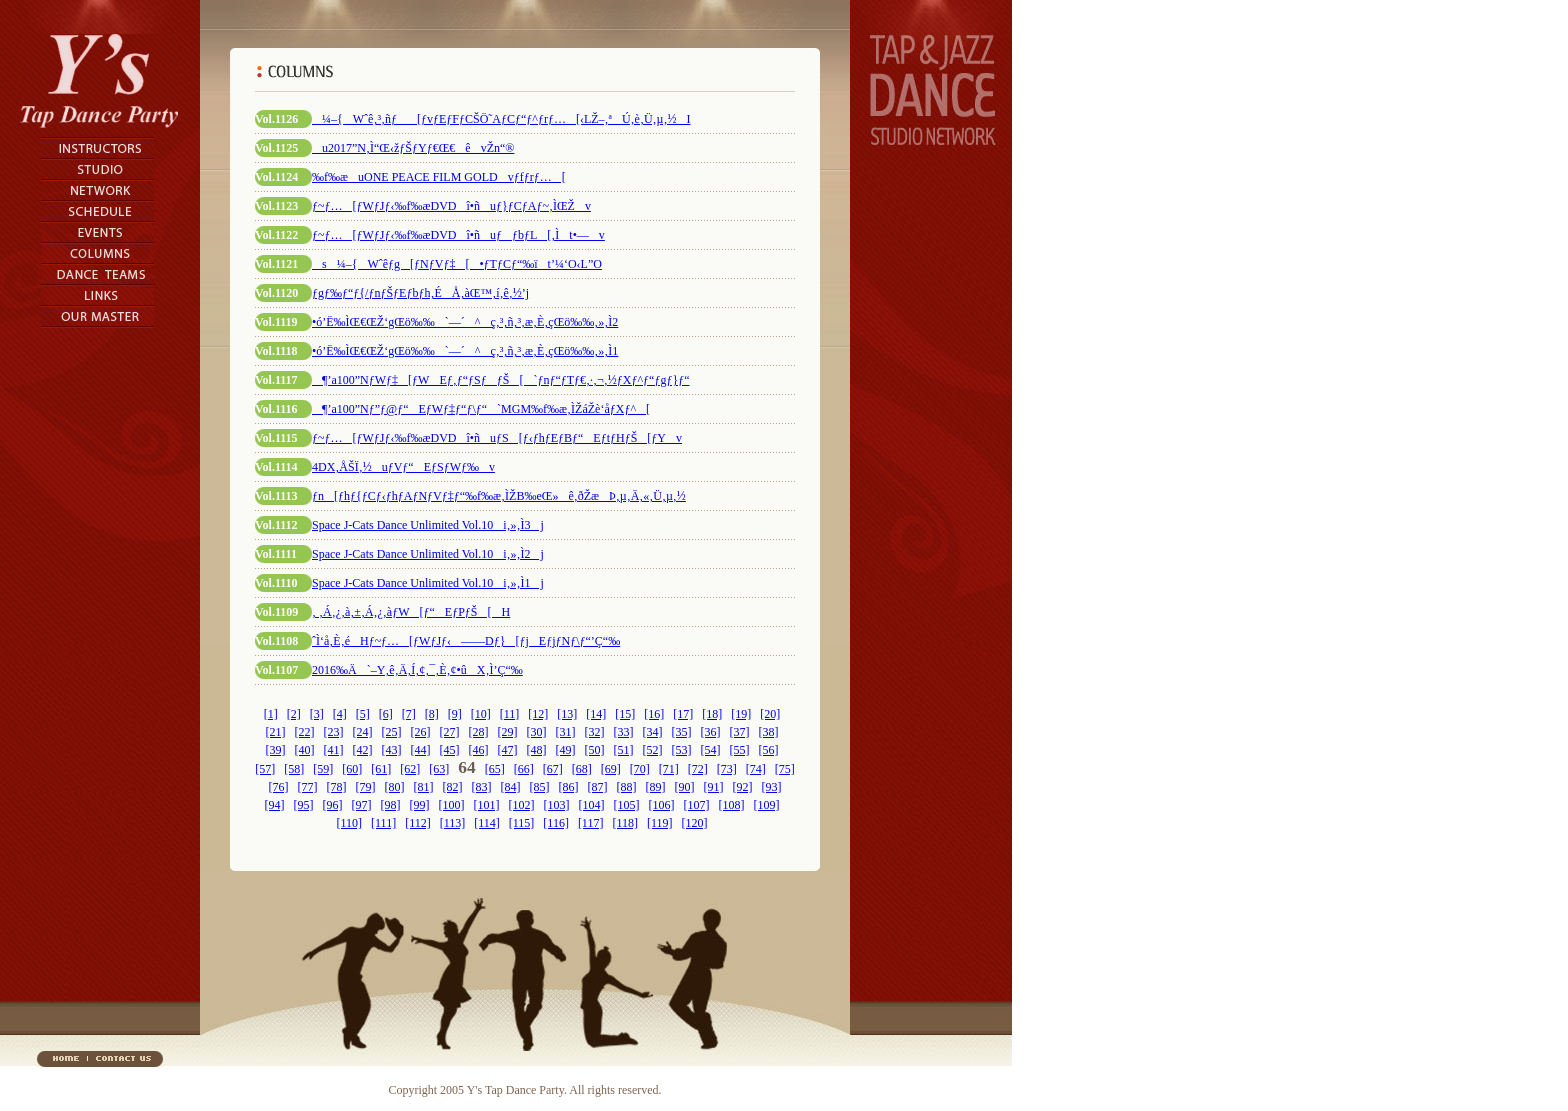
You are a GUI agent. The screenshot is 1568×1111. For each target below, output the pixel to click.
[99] (420, 805)
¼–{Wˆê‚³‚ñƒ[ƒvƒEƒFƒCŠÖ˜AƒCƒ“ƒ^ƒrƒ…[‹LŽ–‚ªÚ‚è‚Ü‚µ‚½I (501, 119)
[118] (625, 823)
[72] (698, 769)
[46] (479, 750)
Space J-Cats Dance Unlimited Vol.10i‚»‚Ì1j (428, 583)
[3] (317, 714)
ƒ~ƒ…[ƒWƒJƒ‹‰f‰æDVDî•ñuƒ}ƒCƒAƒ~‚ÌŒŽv (451, 206)
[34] (653, 732)
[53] (682, 750)
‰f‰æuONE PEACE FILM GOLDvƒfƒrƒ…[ (439, 177)
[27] (450, 732)
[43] (392, 750)
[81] (424, 787)
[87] (598, 787)
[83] (482, 787)
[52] (653, 750)
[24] (363, 732)
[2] (294, 714)
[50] (595, 750)
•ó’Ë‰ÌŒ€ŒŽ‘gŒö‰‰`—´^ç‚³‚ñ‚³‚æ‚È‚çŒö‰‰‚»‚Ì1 (465, 351)
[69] (611, 769)
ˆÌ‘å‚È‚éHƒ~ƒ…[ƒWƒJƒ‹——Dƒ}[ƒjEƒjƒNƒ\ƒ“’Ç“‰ (466, 641)
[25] (392, 732)
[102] (522, 805)
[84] (511, 787)
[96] (333, 805)
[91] (714, 787)
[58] (294, 769)
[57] (265, 769)
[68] (582, 769)
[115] (522, 823)
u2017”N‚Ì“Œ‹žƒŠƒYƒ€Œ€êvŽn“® (413, 148)
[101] (487, 805)
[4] (340, 714)
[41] (334, 750)
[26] (421, 732)
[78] (337, 787)
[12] (538, 714)
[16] (654, 714)
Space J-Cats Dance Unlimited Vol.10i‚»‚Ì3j (428, 525)
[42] (363, 750)
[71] (669, 769)
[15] (625, 714)
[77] (308, 787)
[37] (740, 732)
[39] (276, 750)
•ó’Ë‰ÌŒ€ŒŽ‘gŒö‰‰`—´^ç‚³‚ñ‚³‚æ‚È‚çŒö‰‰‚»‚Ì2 (465, 322)
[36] (711, 732)
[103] (557, 805)
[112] (418, 823)
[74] (756, 769)
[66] (524, 769)
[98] (391, 805)
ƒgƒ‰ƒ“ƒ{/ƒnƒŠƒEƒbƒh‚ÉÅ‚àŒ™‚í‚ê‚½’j (420, 293)
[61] (381, 769)
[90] (685, 787)
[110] (349, 823)
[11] (510, 714)
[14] (596, 714)
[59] (323, 769)
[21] (276, 732)
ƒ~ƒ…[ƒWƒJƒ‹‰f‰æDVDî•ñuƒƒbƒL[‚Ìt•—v (458, 235)
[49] (566, 750)
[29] (508, 732)
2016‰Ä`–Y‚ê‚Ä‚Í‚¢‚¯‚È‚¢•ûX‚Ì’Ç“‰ (417, 670)
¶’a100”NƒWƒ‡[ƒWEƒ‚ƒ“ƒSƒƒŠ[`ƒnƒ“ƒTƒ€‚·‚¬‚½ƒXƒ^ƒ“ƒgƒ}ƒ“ (501, 380)
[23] (334, 732)
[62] (410, 769)
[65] (495, 769)
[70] (640, 769)
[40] (305, 750)
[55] (740, 750)
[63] (439, 769)
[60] (352, 769)
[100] (452, 805)
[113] (453, 823)
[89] (656, 787)
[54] (711, 750)
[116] (556, 823)
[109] (767, 805)
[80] (395, 787)
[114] (487, 823)
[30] (537, 732)
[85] (540, 787)
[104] (592, 805)
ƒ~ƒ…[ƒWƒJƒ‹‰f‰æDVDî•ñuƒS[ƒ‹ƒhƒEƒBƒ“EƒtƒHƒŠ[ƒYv (497, 438)
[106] (662, 805)
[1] (271, 714)
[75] (785, 769)
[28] (479, 732)
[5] (363, 714)
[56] (769, 750)
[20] (770, 714)
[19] (741, 714)
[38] (769, 732)
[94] (275, 805)
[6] (386, 714)
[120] (695, 823)
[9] (455, 714)
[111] (383, 823)
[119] (660, 823)
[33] (624, 732)
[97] (362, 805)
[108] (732, 805)
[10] (481, 714)
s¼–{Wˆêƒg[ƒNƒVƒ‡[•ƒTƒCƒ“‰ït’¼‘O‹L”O (457, 264)
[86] (569, 787)
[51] (624, 750)
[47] (508, 750)
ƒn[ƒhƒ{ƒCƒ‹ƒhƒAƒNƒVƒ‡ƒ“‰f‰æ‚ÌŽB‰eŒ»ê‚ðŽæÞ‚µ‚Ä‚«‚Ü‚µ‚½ (499, 496)
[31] (566, 732)
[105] (627, 805)
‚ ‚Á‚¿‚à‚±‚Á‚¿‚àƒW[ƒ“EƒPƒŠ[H (411, 612)
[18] (712, 714)
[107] (697, 805)
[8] (432, 714)
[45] (450, 750)
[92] (743, 787)
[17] (683, 714)
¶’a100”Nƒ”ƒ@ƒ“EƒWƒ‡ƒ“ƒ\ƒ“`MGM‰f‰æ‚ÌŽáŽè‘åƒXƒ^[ (481, 409)
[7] (409, 714)
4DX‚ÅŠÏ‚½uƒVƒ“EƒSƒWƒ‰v (403, 467)
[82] (453, 787)
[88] (627, 787)
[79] (366, 787)
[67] (553, 769)
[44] (421, 750)
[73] (727, 769)
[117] (591, 823)
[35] (682, 732)
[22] (305, 732)
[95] (304, 805)
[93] (772, 787)
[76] (279, 787)
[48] (537, 750)
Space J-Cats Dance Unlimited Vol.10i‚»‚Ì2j (428, 554)
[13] (567, 714)
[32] (595, 732)
